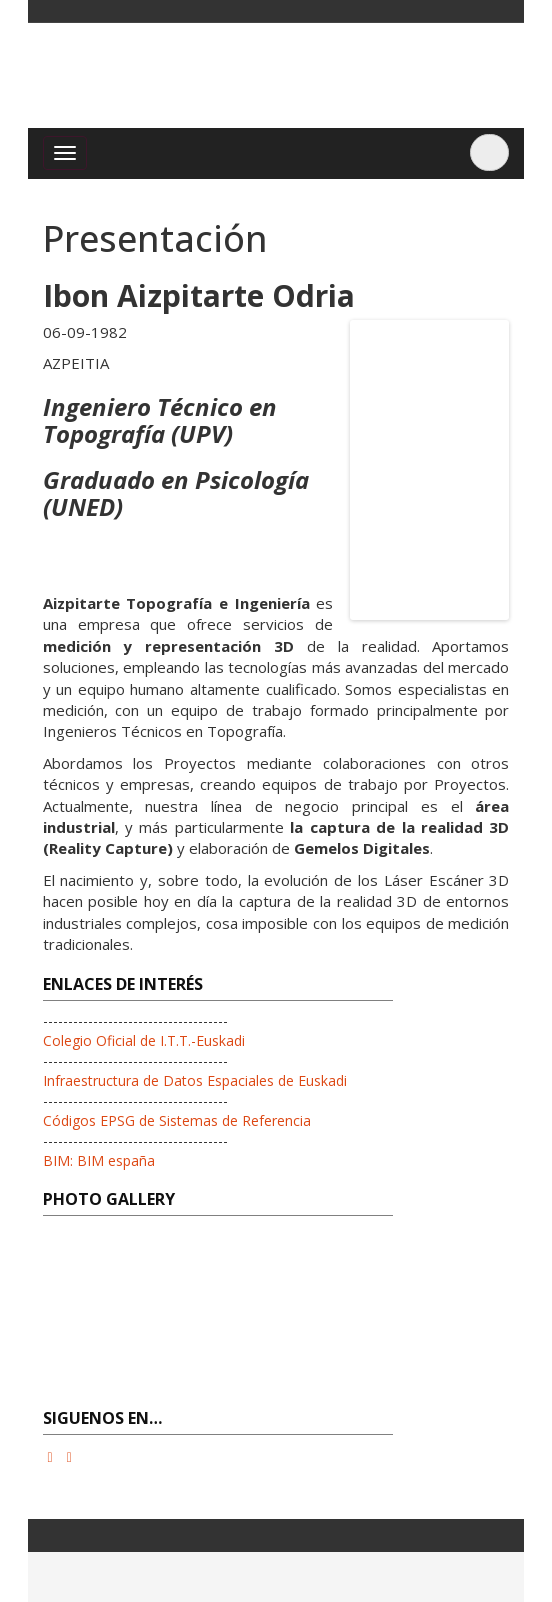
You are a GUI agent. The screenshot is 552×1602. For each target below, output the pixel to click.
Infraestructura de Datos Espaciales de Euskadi (195, 1080)
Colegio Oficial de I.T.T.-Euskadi (144, 1040)
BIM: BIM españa (99, 1160)
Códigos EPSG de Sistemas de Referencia (177, 1120)
